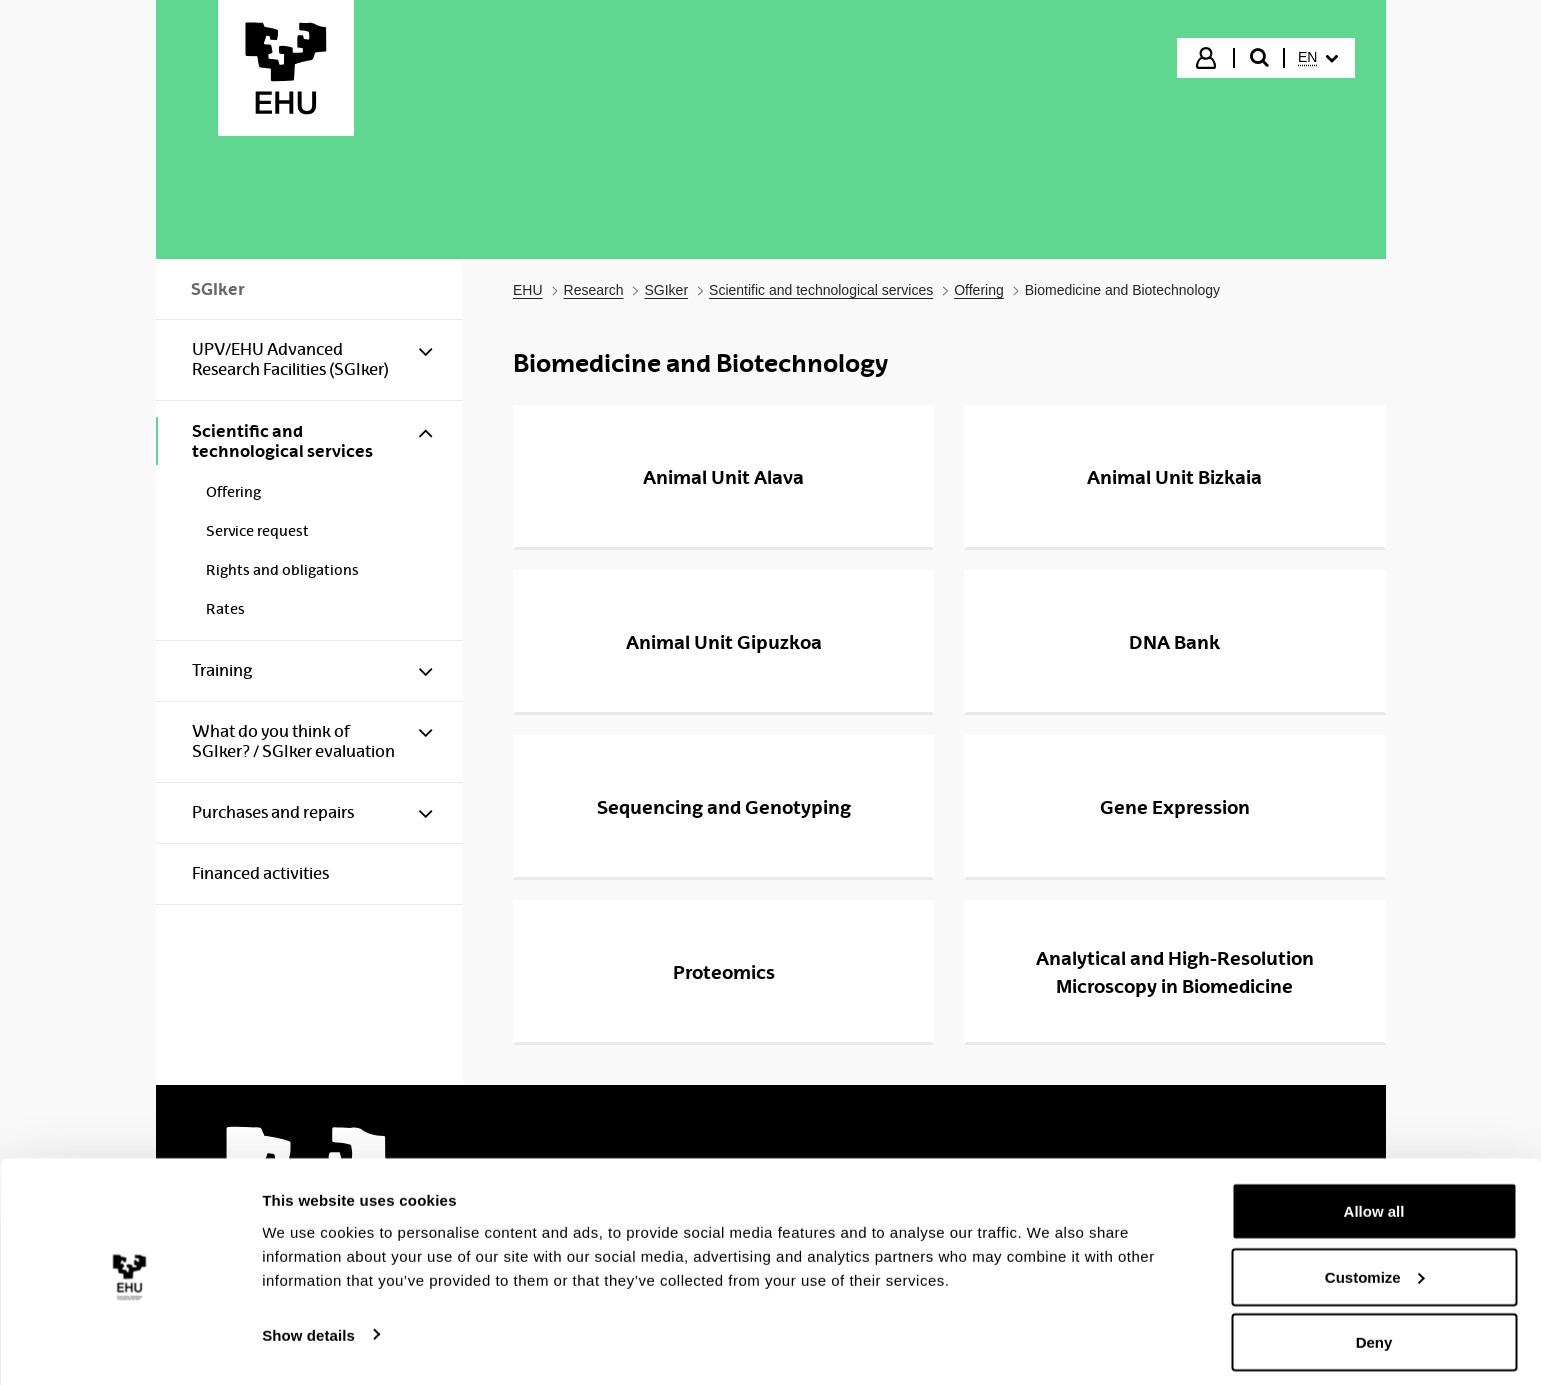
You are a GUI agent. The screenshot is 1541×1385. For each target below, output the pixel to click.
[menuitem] (1318, 58)
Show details (308, 1323)
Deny (1374, 1331)
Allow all (1374, 1200)
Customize (1375, 1266)
